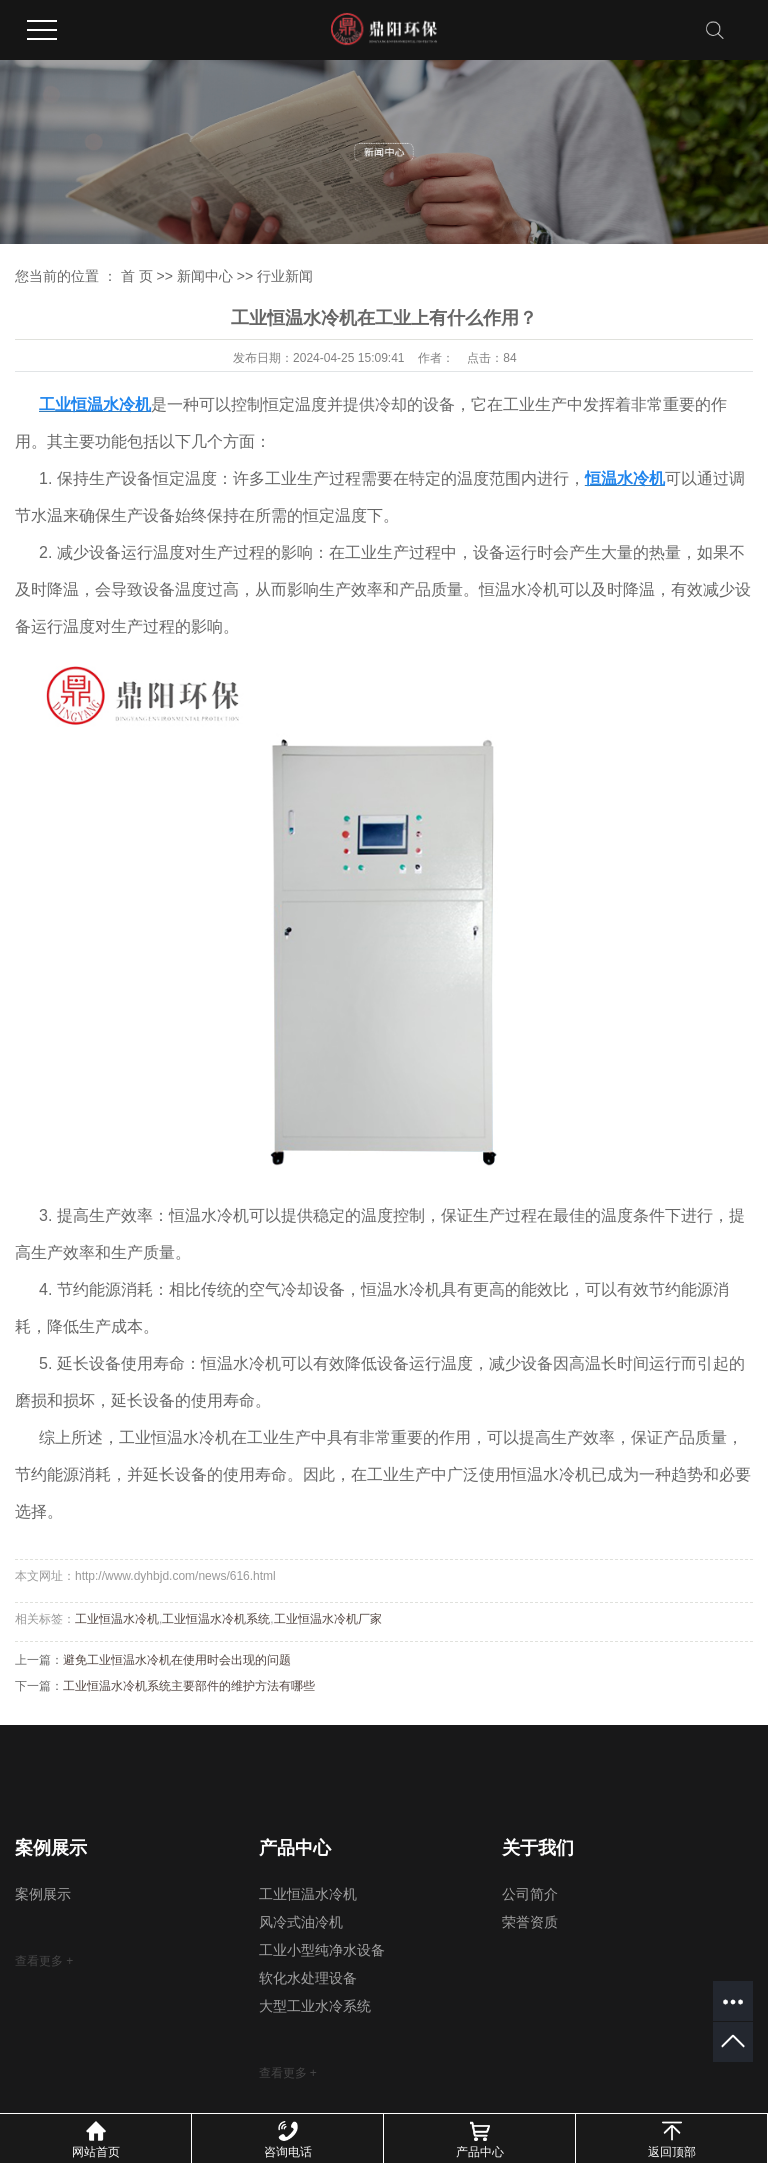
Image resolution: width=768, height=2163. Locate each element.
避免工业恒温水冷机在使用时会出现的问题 (177, 1660)
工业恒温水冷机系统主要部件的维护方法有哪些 (189, 1686)
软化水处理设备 (308, 1978)
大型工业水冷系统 (315, 2006)
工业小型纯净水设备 (322, 1950)
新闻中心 (205, 276)
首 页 (137, 276)
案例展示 (43, 1894)
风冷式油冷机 (301, 1922)
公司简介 (530, 1894)
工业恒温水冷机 (117, 1619)
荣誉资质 (530, 1922)
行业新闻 (285, 276)
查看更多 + (44, 1961)
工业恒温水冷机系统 (216, 1619)
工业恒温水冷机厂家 (328, 1619)
